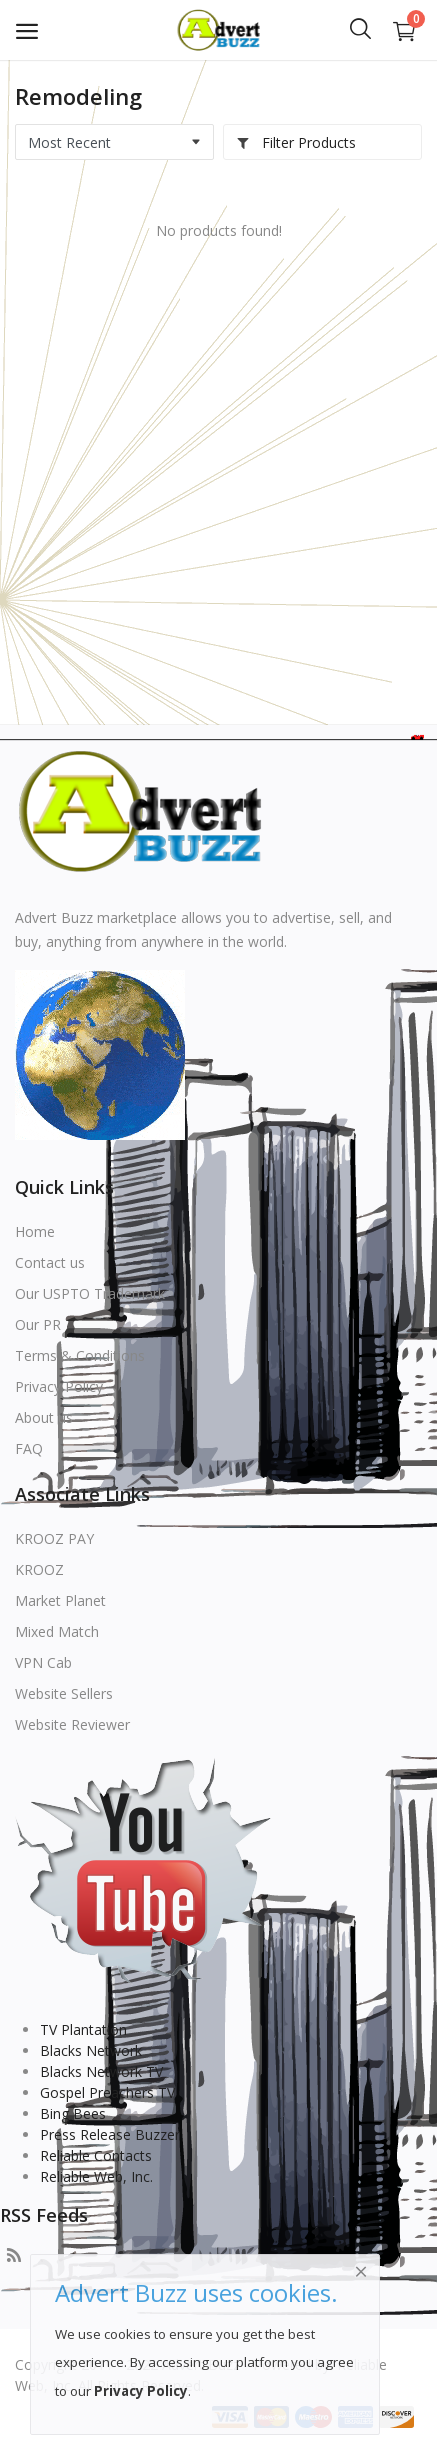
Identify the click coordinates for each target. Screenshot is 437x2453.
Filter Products (296, 142)
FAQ (29, 1448)
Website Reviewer (72, 1724)
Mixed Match (57, 1631)
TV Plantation (83, 2029)
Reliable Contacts (96, 2155)
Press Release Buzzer (110, 2134)
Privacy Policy (59, 1386)
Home (35, 1231)
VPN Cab (43, 1662)
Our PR (38, 1324)
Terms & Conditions (80, 1355)
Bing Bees (73, 2113)
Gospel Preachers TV (107, 2092)
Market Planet (60, 1600)
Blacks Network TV (101, 2071)
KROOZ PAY (54, 1538)
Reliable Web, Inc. (96, 2176)
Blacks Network (91, 2050)
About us (44, 1417)
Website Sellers (64, 1693)
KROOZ (39, 1569)
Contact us (50, 1262)
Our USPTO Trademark (90, 1293)
